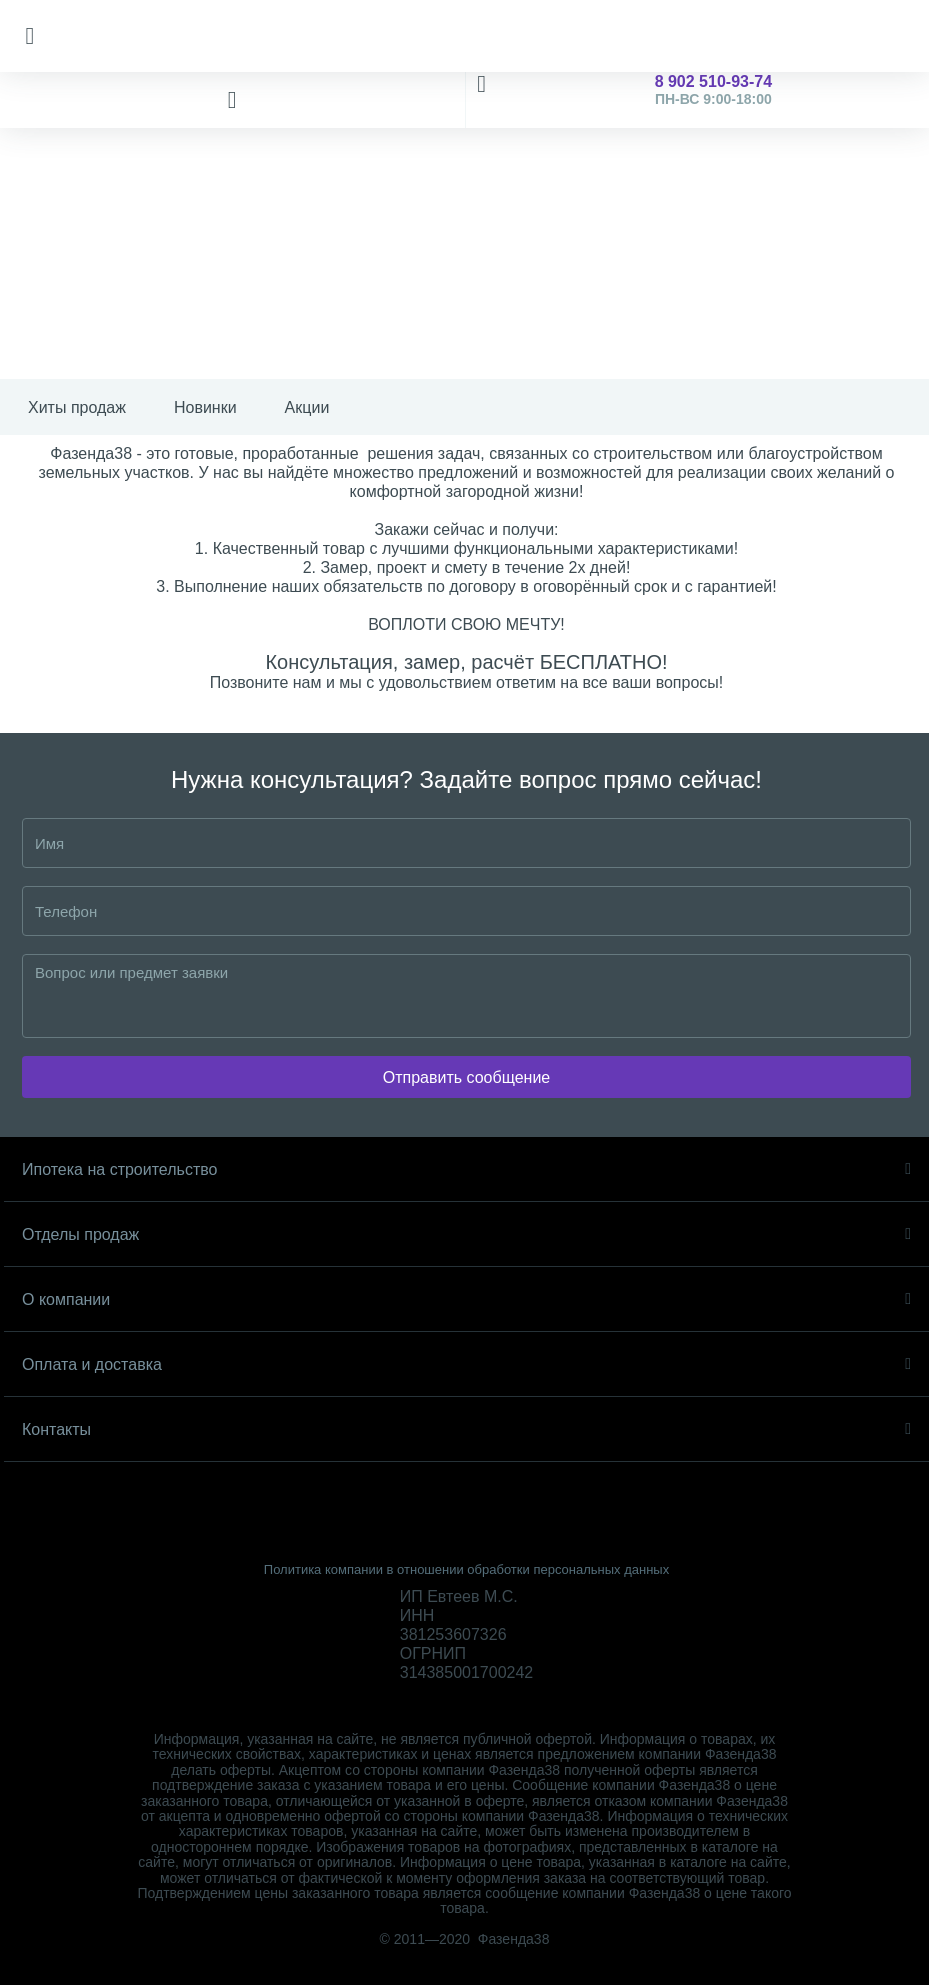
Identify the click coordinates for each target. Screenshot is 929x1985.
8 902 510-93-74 (698, 100)
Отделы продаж (466, 1234)
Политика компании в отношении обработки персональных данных (466, 1569)
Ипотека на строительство (466, 1169)
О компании (466, 1299)
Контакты (466, 1429)
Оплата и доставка (466, 1364)
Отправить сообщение (466, 1077)
